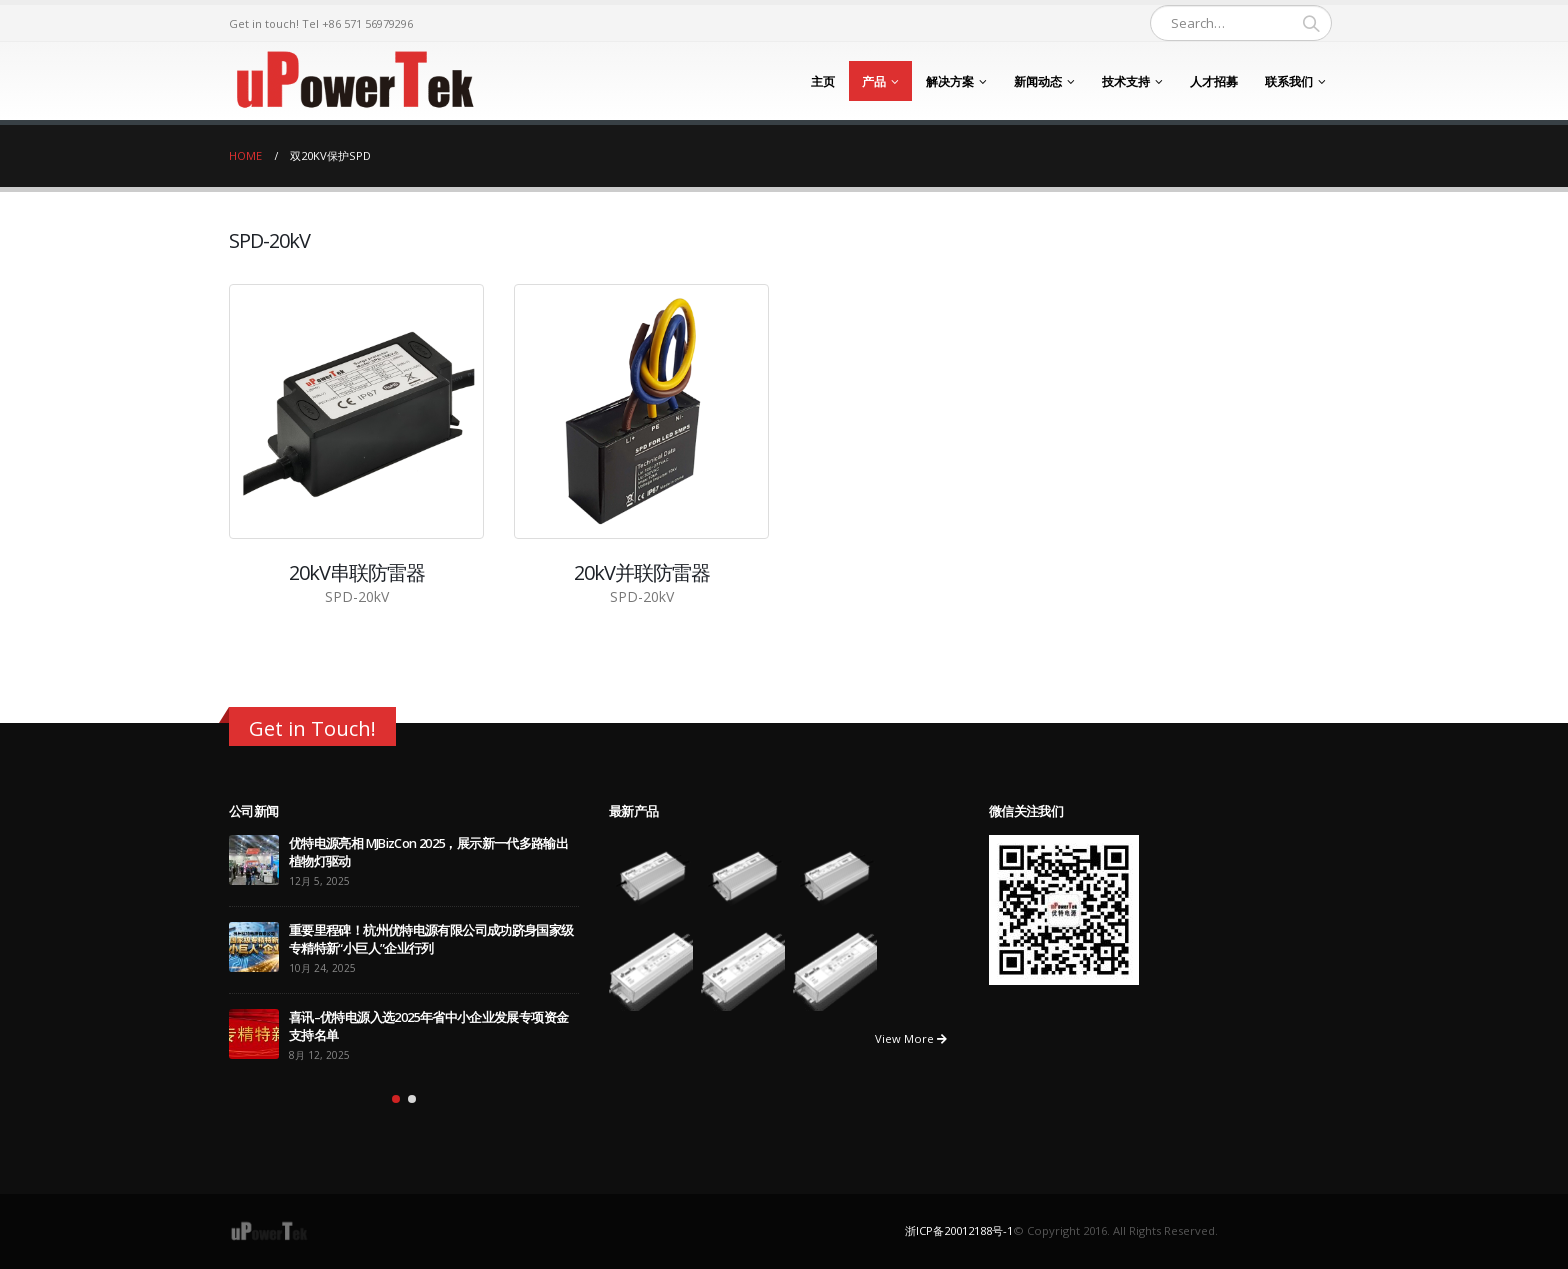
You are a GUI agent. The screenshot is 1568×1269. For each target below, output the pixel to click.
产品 (874, 81)
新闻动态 (1038, 81)
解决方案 (950, 81)
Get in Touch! (312, 728)
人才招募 (1214, 81)
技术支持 (1126, 81)
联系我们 (1289, 81)
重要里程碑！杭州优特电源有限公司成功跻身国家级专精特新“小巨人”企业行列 (431, 939)
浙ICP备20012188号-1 (959, 1230)
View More (911, 1038)
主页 (823, 81)
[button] (396, 1099)
